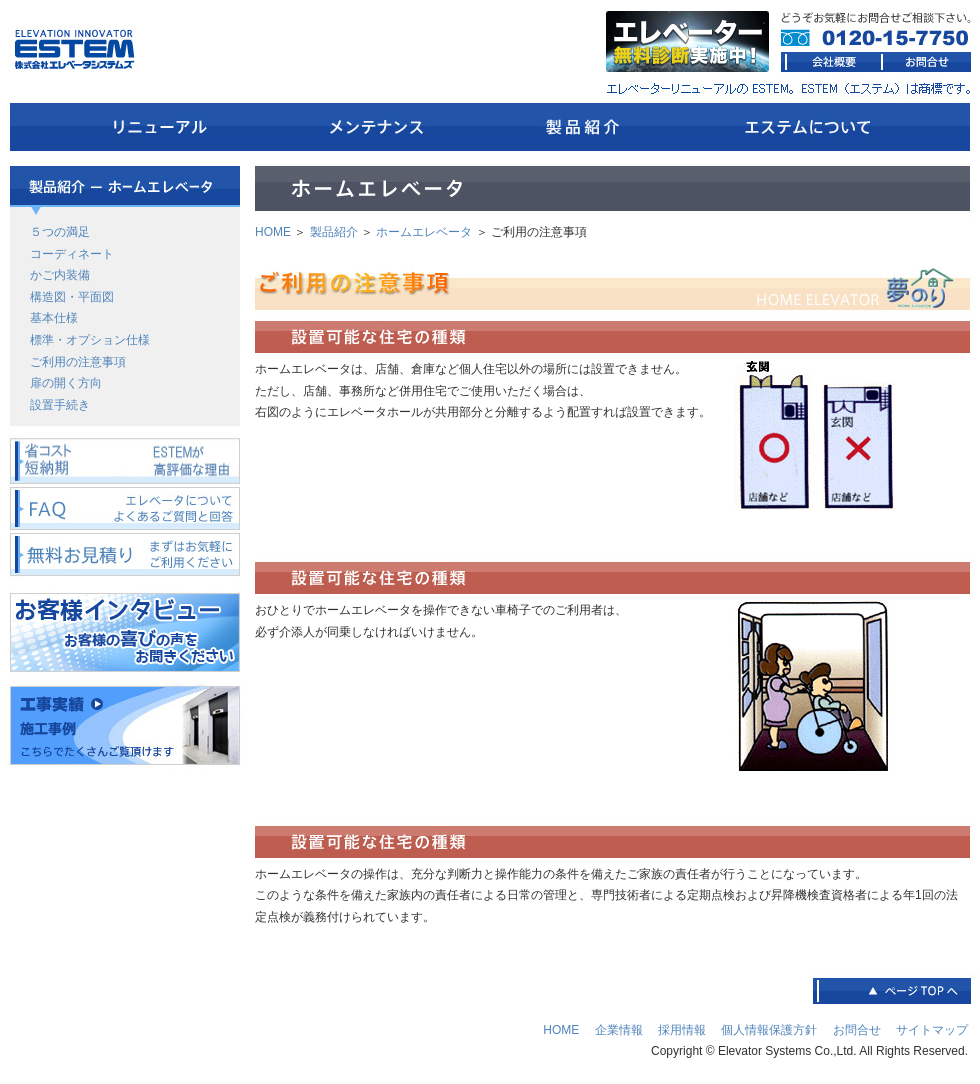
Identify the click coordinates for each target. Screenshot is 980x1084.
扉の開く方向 (66, 383)
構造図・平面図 (72, 297)
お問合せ (857, 1030)
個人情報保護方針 (769, 1030)
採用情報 (682, 1030)
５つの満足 (60, 232)
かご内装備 (60, 275)
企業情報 (619, 1030)
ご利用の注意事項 (78, 362)
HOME (273, 232)
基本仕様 (54, 318)
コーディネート (72, 254)
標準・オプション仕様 (90, 340)
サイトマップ (932, 1030)
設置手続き (60, 405)
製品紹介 (334, 232)
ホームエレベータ (424, 232)
